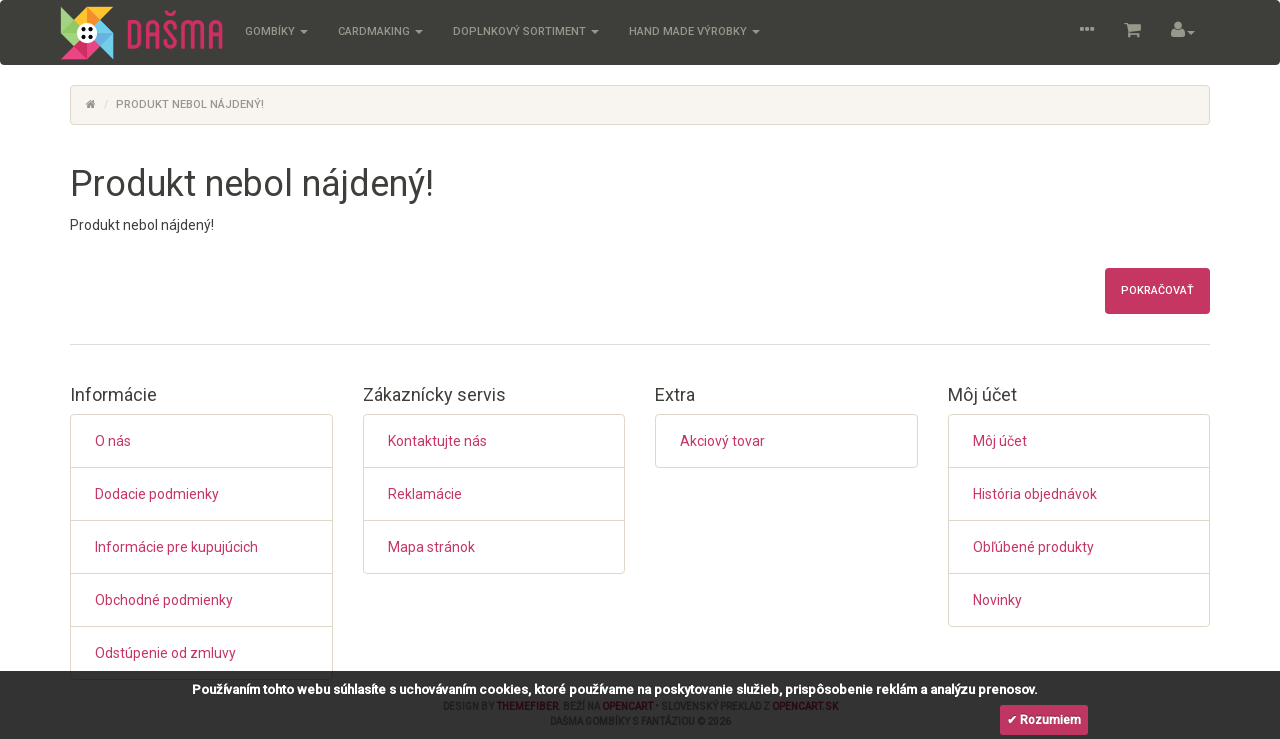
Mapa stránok (431, 547)
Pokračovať (1157, 290)
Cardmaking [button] (380, 31)
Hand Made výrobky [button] (694, 31)
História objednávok (1035, 494)
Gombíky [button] (276, 31)
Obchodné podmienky (164, 600)
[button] (1087, 32)
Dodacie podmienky (157, 494)
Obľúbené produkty (1033, 547)
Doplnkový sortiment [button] (526, 31)
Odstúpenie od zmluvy (165, 653)
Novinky (997, 600)
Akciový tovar (722, 441)
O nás (113, 441)
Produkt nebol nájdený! (190, 104)
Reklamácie (425, 494)
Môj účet (1000, 441)
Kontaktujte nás (437, 441)
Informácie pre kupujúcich (176, 547)
